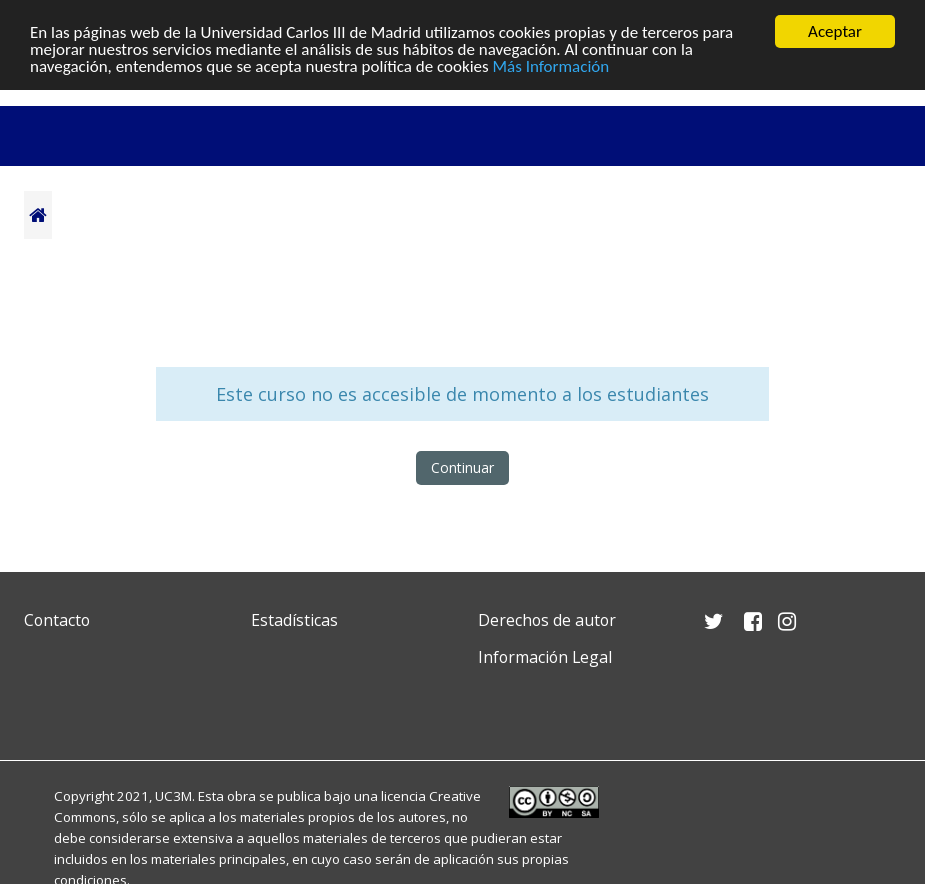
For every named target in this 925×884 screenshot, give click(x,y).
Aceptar (835, 31)
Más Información (551, 66)
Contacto (57, 620)
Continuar (462, 467)
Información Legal (545, 657)
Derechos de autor (547, 620)
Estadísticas (294, 620)
